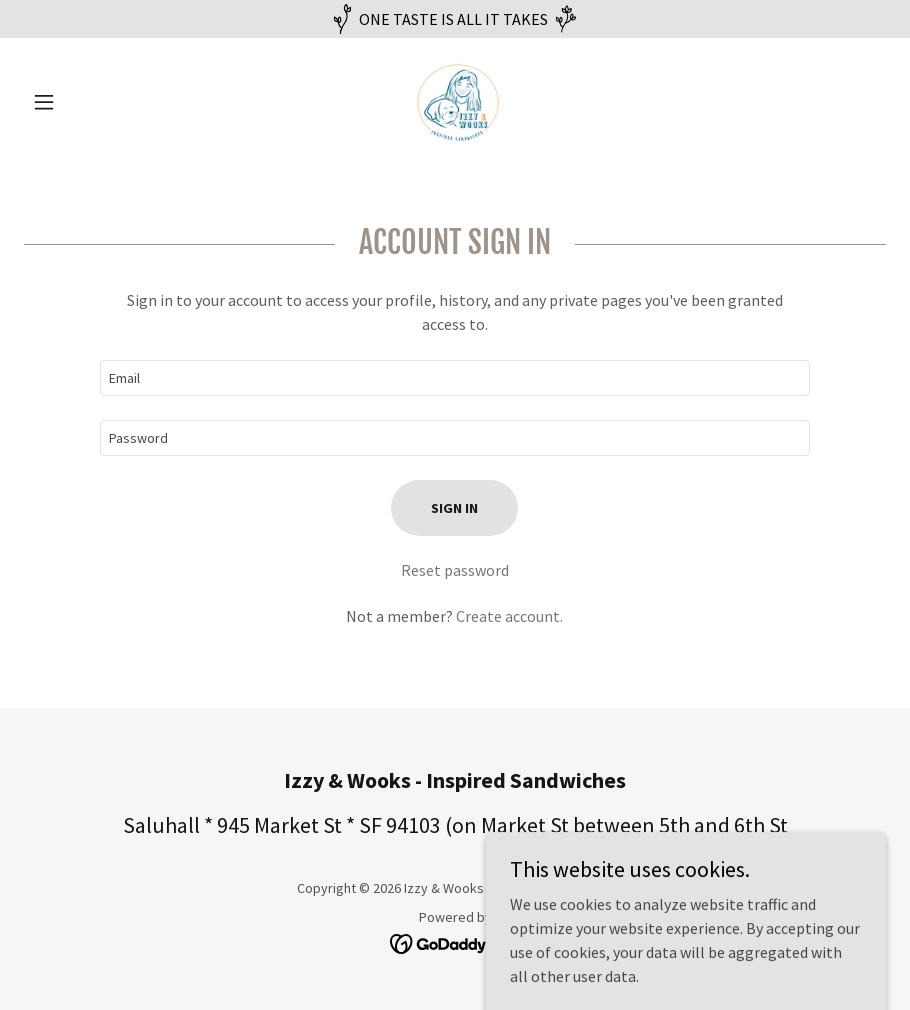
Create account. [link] (509, 616)
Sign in (454, 508)
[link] (454, 102)
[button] (88, 102)
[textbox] (455, 378)
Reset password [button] (455, 570)
